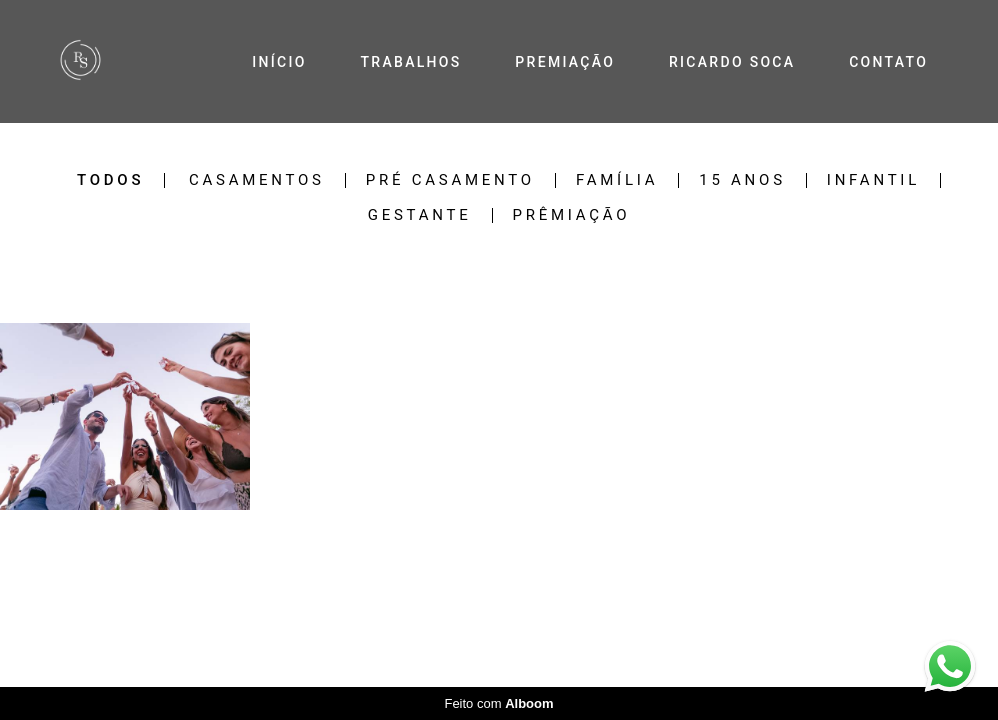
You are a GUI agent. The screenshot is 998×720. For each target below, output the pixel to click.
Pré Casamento (450, 180)
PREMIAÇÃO (565, 62)
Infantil (873, 180)
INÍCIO (279, 62)
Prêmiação (572, 215)
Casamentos (257, 180)
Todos (110, 180)
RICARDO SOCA (732, 62)
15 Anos (742, 180)
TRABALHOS (410, 62)
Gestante (420, 215)
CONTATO (888, 62)
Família (617, 180)
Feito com (498, 703)
